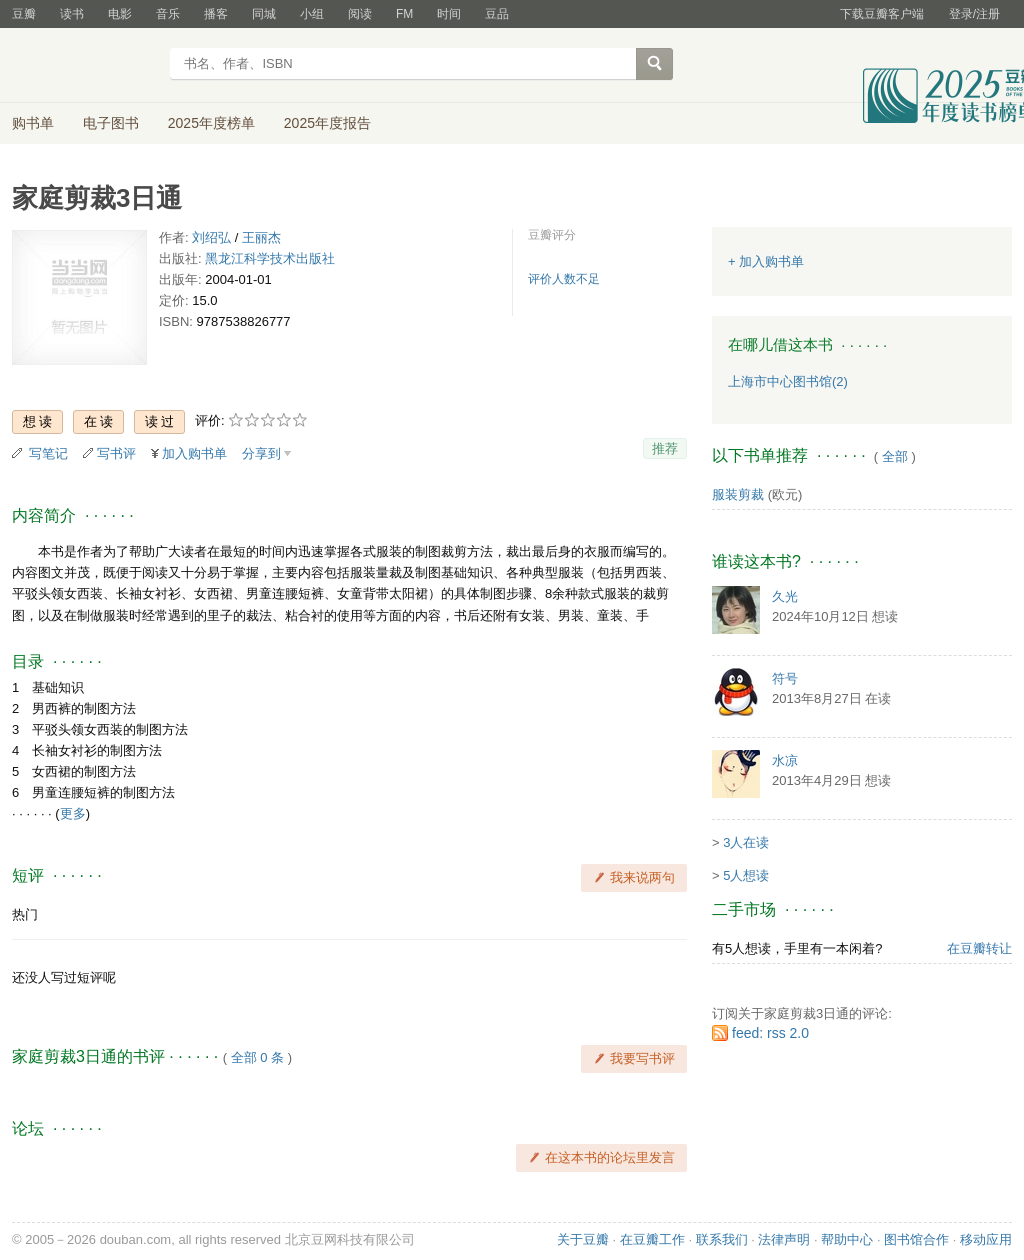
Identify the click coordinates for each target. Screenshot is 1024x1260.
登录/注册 (974, 14)
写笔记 (48, 453)
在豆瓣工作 (652, 1239)
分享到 (261, 453)
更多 (73, 813)
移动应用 (986, 1239)
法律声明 (784, 1239)
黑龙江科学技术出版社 (270, 258)
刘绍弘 (211, 237)
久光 (785, 596)
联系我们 (722, 1239)
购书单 (33, 123)
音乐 (168, 14)
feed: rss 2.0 (770, 1033)
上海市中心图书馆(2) (788, 381)
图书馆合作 (916, 1239)
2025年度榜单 (211, 123)
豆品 (497, 14)
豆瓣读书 (84, 66)
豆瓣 (24, 14)
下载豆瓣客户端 (882, 14)
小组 (312, 14)
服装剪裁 (738, 494)
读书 (72, 14)
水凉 (785, 760)
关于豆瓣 (583, 1239)
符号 (785, 678)
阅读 (360, 14)
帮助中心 (847, 1239)
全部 (895, 456)
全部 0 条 (257, 1057)
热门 (25, 914)
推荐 (665, 448)
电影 (120, 14)
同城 (264, 14)
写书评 (116, 453)
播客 (216, 14)
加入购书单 (194, 453)
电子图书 (111, 123)
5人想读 (746, 875)
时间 (449, 14)
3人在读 (746, 842)
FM (404, 14)
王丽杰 (261, 237)
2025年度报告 (327, 123)
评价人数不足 (564, 279)
